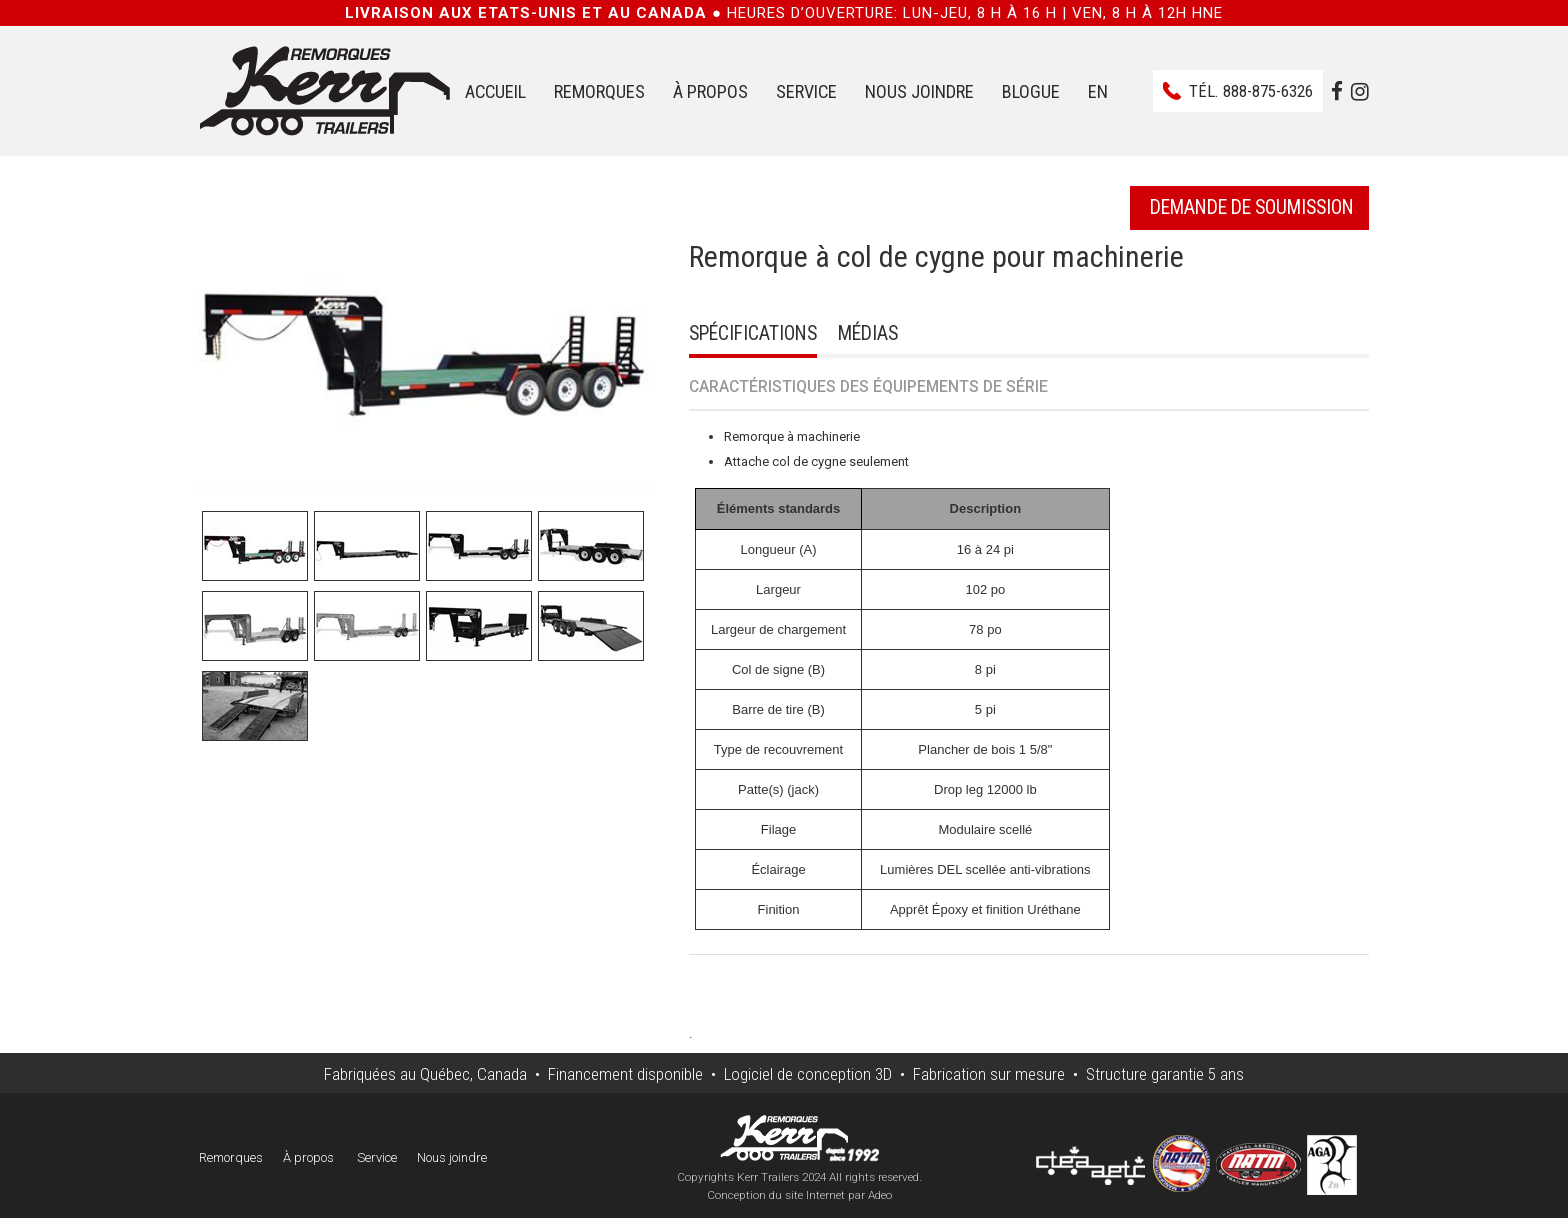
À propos (710, 91)
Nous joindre (919, 91)
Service (806, 91)
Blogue (1031, 91)
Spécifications (753, 333)
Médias (868, 333)
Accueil (495, 91)
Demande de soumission (1252, 207)
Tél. (1251, 91)
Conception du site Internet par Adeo (799, 1195)
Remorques (599, 91)
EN (1098, 91)
